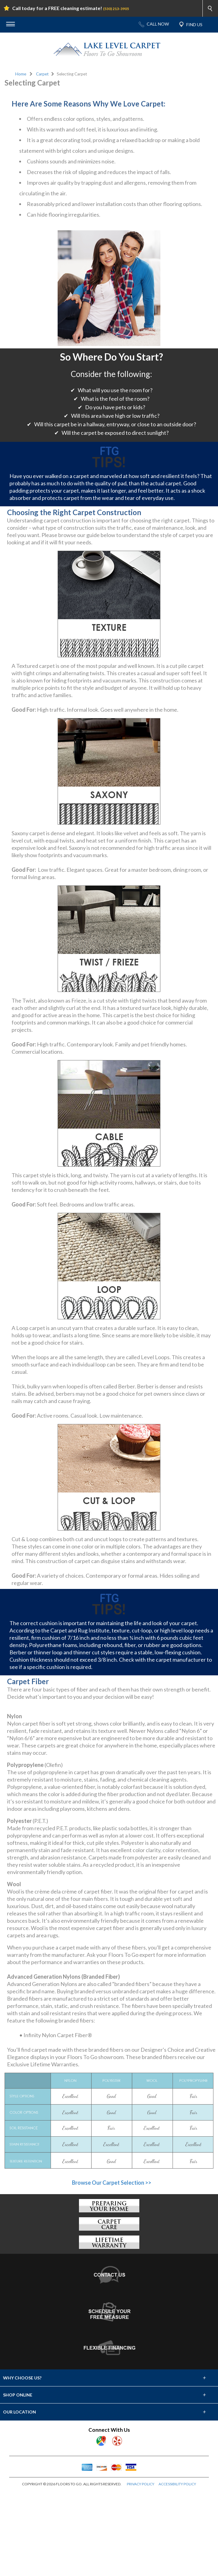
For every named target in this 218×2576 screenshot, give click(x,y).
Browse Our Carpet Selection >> (111, 2268)
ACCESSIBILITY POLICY (177, 2569)
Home (20, 74)
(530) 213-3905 (116, 8)
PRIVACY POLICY (140, 2569)
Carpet (42, 74)
